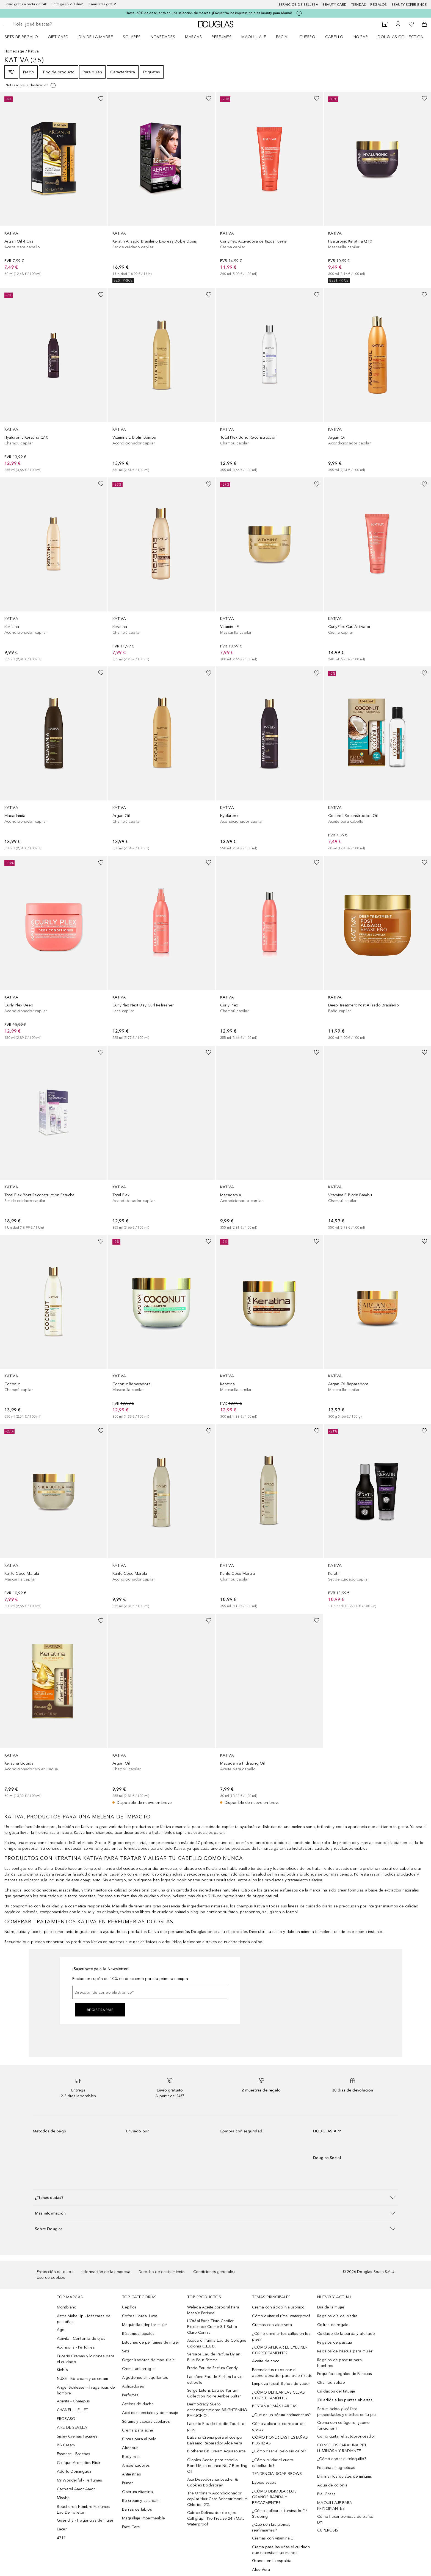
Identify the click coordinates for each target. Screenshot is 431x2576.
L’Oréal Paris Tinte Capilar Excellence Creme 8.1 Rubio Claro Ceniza (212, 2327)
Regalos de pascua (334, 2342)
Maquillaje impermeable (143, 2518)
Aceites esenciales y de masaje (150, 2412)
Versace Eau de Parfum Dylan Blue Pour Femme (213, 2357)
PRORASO (66, 2418)
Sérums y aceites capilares (146, 2421)
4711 (61, 2538)
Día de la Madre (96, 37)
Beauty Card (334, 5)
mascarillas (69, 1890)
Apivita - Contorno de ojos (81, 2338)
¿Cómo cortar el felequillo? (341, 2459)
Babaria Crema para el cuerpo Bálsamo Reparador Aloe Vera (214, 2440)
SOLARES (132, 37)
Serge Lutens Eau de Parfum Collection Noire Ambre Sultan (214, 2393)
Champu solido (331, 2382)
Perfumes (221, 37)
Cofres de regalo (333, 2324)
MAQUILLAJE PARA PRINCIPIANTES (334, 2505)
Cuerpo (307, 37)
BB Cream (66, 2445)
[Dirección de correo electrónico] (149, 1992)
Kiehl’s (62, 2370)
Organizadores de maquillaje (148, 2360)
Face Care (131, 2527)
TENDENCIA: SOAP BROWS (277, 2473)
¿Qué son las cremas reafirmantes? (271, 2527)
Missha (63, 2498)
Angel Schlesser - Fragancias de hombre (86, 2390)
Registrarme (100, 2010)
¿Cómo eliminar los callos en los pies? (281, 2336)
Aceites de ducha (138, 2404)
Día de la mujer (330, 2307)
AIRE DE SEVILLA (72, 2427)
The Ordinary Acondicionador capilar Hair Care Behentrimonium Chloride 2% (217, 2499)
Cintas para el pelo (139, 2439)
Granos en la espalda (271, 2560)
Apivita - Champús (73, 2401)
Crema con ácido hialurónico (278, 2307)
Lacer (62, 2529)
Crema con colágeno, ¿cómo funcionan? (343, 2425)
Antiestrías (131, 2474)
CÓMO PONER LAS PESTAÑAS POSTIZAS (280, 2440)
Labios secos (264, 2482)
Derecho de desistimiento (162, 2271)
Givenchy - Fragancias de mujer (85, 2520)
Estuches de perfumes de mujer (150, 2342)
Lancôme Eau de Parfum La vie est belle (215, 2379)
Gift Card (58, 37)
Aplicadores (133, 2386)
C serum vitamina (137, 2491)
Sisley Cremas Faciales (77, 2436)
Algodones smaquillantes (145, 2377)
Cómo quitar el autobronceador (346, 2436)
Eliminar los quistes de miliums (344, 2476)
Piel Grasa (326, 2494)
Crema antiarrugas (139, 2368)
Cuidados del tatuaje (336, 2391)
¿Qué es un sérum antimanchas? (281, 2415)
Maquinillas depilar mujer (144, 2324)
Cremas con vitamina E (272, 2538)
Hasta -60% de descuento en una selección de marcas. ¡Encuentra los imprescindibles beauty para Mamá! (209, 13)
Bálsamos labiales (138, 2333)
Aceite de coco (266, 2361)
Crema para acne (137, 2430)
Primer (127, 2483)
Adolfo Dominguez (74, 2471)
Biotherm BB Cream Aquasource (216, 2451)
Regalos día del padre (337, 2316)
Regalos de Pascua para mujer (344, 2351)
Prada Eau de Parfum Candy (212, 2368)
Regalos (378, 5)
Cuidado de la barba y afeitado (346, 2333)
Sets (126, 2351)
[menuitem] (25, 37)
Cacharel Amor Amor (76, 2489)
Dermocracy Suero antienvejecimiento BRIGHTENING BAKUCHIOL (217, 2410)
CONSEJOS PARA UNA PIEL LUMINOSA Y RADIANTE (342, 2448)
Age (61, 2329)
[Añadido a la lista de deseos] (100, 98)
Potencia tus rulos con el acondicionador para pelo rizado (282, 2373)
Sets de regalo (21, 37)
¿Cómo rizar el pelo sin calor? (279, 2451)
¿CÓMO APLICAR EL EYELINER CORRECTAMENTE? (280, 2350)
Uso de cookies (51, 2277)
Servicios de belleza (298, 5)
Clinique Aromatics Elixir (78, 2462)
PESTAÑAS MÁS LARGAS (274, 2406)
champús (104, 1832)
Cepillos (129, 2307)
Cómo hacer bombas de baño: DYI (345, 2519)
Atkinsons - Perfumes (76, 2347)
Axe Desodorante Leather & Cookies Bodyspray (212, 2482)
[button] (215, 2197)
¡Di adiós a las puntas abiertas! (345, 2400)
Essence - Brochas (73, 2454)
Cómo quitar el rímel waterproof (281, 2316)
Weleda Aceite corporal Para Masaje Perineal (213, 2310)
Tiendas (358, 5)
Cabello (334, 37)
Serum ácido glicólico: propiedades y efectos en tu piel (347, 2412)
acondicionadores (131, 1832)
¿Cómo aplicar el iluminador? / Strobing (279, 2513)
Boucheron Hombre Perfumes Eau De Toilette (83, 2509)
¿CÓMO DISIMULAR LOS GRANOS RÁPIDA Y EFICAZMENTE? (274, 2497)
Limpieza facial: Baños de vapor (281, 2383)
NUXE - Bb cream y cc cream (82, 2378)
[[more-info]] (30, 85)
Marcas (193, 37)
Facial (282, 37)
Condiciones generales (214, 2271)
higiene (14, 1848)
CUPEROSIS (327, 2530)
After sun (130, 2448)
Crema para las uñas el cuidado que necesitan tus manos (281, 2550)
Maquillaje (253, 37)
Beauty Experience (409, 5)
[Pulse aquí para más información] (299, 13)
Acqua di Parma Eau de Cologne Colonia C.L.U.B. (217, 2343)
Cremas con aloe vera (272, 2324)
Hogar (360, 37)
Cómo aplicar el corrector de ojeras (278, 2426)
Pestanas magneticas (336, 2467)
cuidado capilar (137, 1868)
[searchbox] (53, 24)
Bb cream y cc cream (141, 2500)
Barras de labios (137, 2509)
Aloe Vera (261, 2569)
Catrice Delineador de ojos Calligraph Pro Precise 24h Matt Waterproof (215, 2518)
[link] (53, 184)
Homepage (14, 51)
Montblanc (66, 2307)
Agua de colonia (332, 2485)
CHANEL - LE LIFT (72, 2410)
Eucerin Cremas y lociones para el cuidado (85, 2359)
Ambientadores (136, 2465)
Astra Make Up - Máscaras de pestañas (83, 2319)
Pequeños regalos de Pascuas (344, 2373)
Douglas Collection (401, 37)
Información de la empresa (106, 2271)
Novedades (163, 37)
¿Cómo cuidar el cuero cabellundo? (272, 2463)
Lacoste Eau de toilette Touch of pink (216, 2426)
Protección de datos (55, 2271)
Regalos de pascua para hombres (339, 2363)
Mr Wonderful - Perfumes (79, 2480)
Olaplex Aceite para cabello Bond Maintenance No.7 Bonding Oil (217, 2466)
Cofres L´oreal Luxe (140, 2316)
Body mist (131, 2456)
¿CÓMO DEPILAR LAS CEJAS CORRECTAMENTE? (278, 2395)
